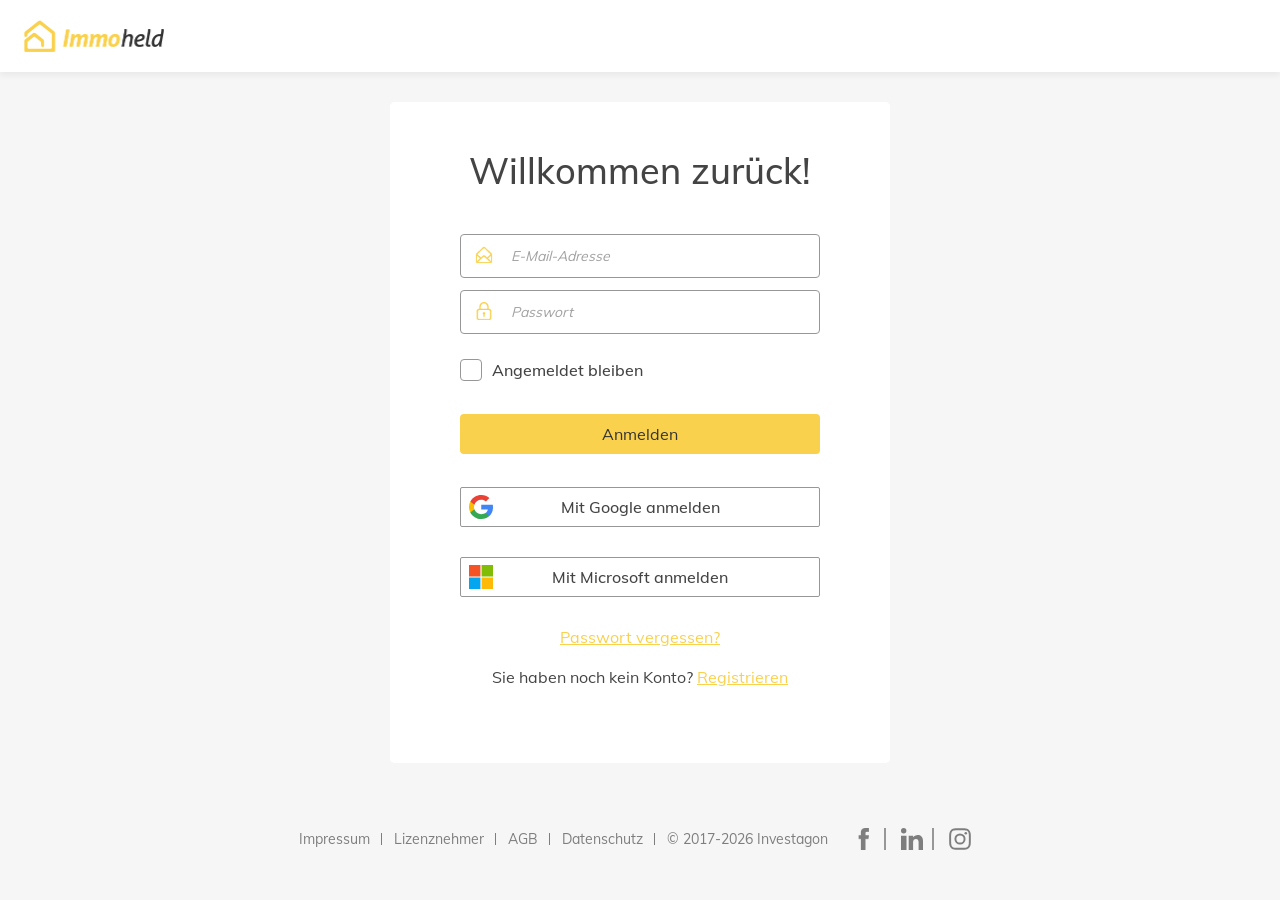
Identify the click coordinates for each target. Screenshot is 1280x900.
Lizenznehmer (439, 839)
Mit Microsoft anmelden (640, 577)
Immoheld (94, 36)
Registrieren (742, 677)
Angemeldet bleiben (567, 370)
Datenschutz (602, 839)
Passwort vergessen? (640, 637)
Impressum (334, 839)
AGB (523, 839)
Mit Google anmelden (640, 507)
